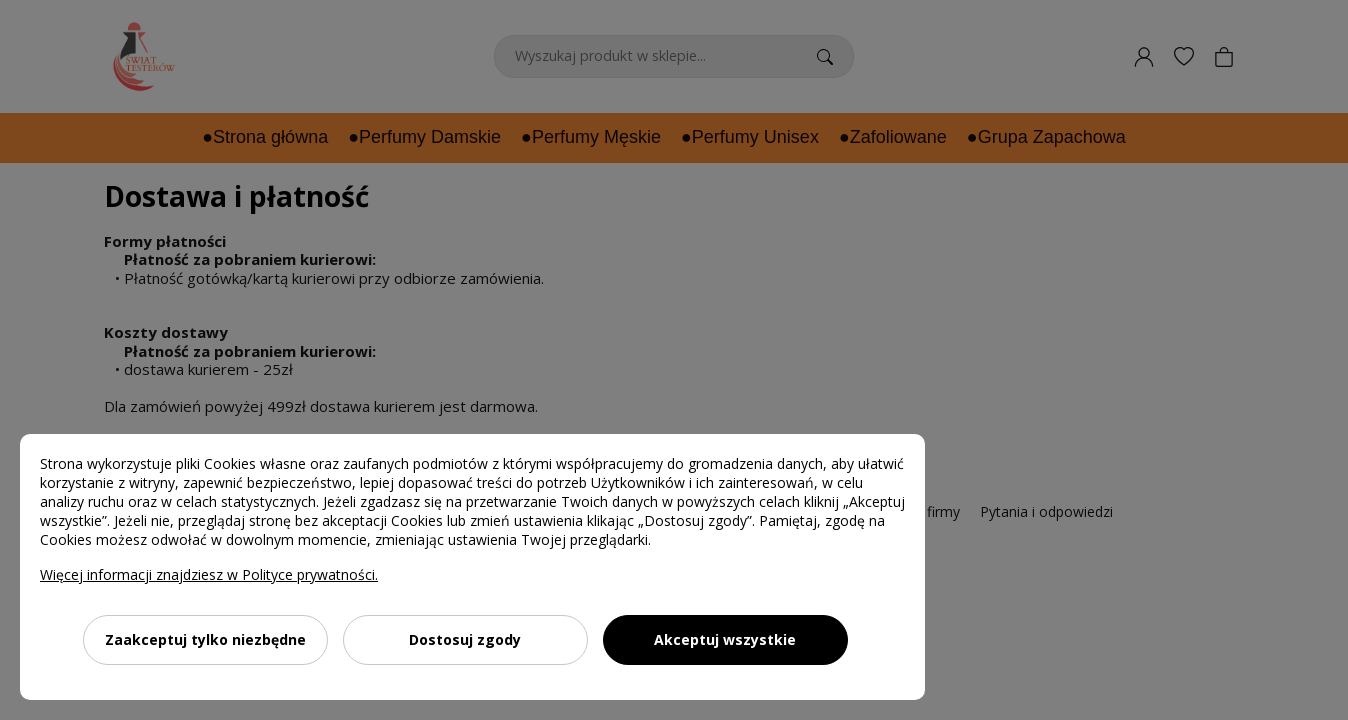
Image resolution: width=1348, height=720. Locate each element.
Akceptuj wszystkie (725, 639)
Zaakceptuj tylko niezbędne (205, 639)
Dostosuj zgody (465, 639)
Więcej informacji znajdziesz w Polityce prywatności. (209, 574)
